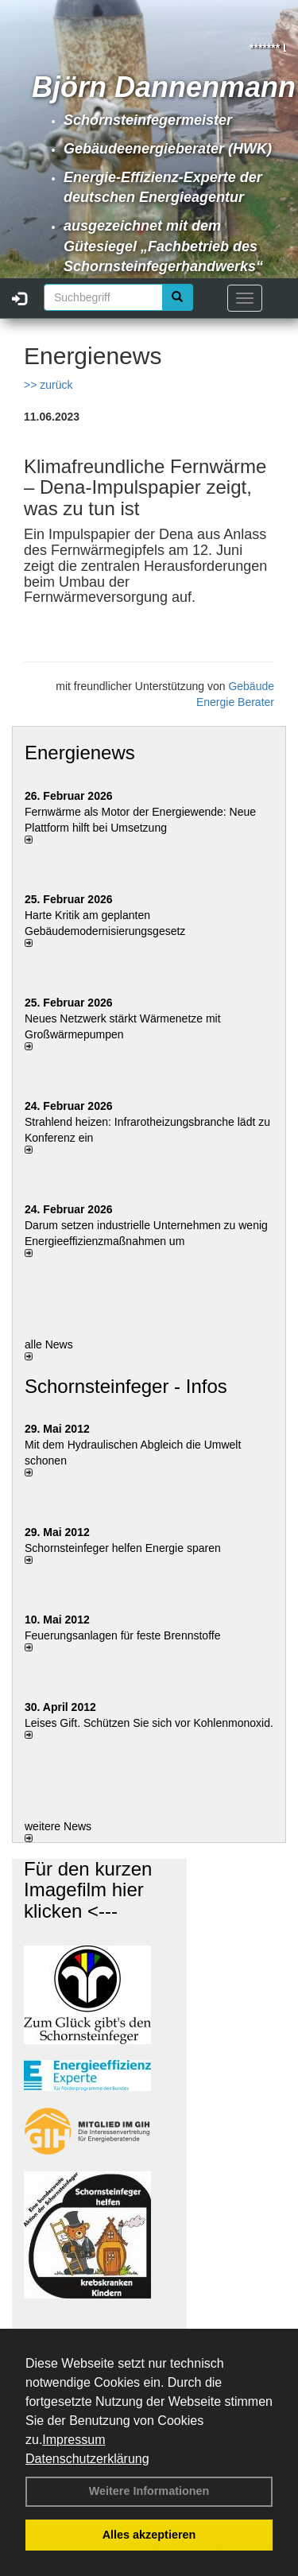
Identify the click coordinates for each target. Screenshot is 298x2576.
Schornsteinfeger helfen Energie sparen (123, 1548)
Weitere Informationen (149, 2491)
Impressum (73, 2439)
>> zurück (48, 384)
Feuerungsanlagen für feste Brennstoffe (122, 1635)
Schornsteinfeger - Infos (126, 1386)
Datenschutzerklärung (87, 2458)
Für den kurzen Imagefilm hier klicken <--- (88, 1890)
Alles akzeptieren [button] (149, 2534)
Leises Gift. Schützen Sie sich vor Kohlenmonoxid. (149, 1723)
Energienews (80, 752)
